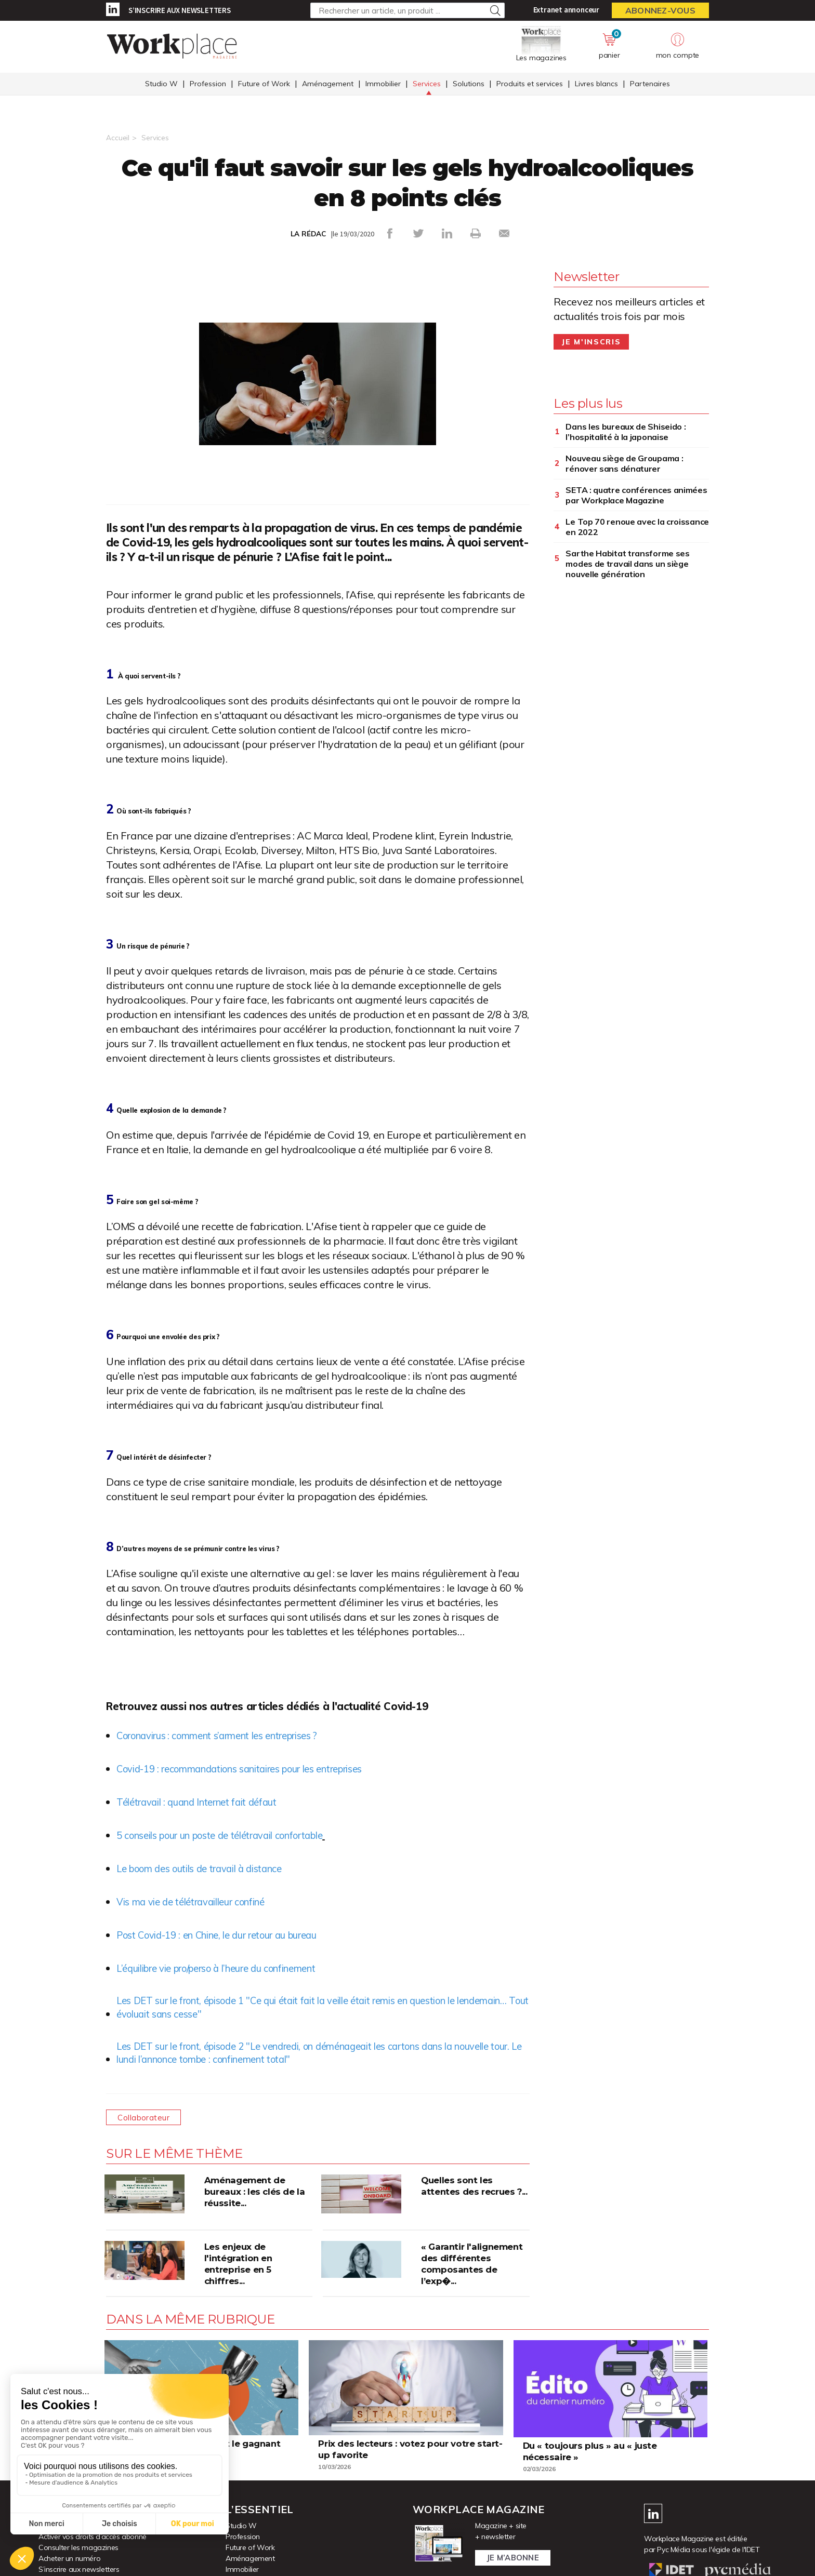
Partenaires (650, 84)
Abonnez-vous (660, 10)
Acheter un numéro (69, 2562)
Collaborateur (146, 2121)
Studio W (161, 84)
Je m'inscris (591, 341)
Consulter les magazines (78, 2551)
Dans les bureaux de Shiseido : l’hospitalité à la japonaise (626, 431)
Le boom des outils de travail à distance (208, 1867)
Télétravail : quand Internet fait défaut (203, 1801)
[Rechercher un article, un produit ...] (407, 10)
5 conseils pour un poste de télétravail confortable (233, 1834)
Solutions (468, 84)
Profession (208, 84)
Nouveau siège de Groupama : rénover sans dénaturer (624, 462)
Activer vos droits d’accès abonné (92, 2540)
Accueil (117, 138)
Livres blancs (596, 84)
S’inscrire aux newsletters (179, 10)
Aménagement (327, 84)
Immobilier (383, 84)
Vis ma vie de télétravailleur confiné (199, 1900)
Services (427, 84)
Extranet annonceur (566, 10)
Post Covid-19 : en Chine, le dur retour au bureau (228, 1934)
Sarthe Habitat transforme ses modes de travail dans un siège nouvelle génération (627, 563)
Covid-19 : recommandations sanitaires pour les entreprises (257, 1767)
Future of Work (264, 84)
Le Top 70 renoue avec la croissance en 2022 (637, 526)
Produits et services (529, 84)
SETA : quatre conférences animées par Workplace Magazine (636, 494)
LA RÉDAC (308, 234)
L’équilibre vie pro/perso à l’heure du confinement (230, 1967)
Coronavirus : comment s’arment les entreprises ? (231, 1734)
